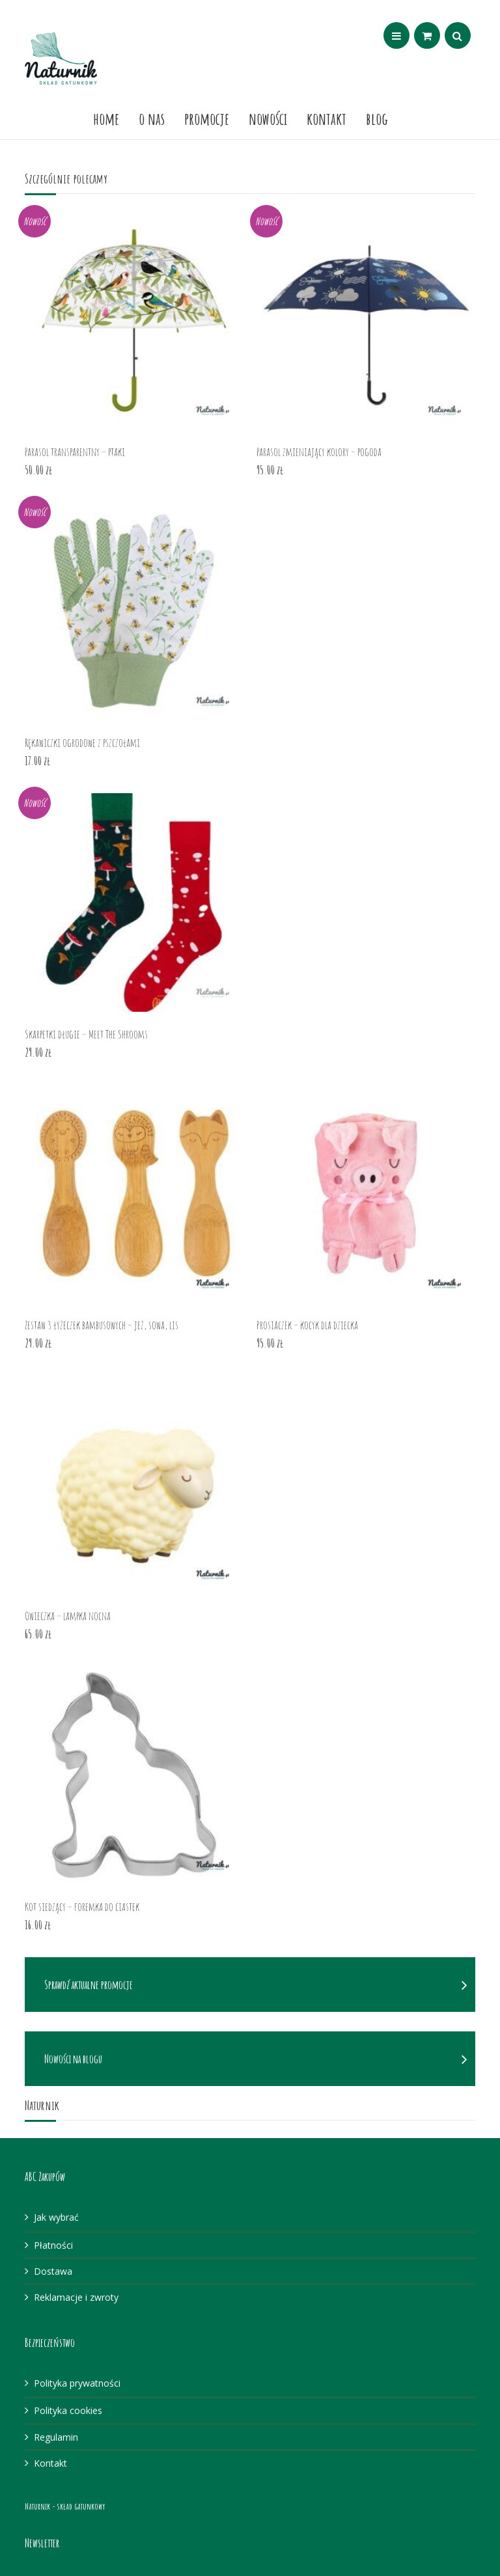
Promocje (206, 118)
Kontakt (326, 118)
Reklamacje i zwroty (76, 2297)
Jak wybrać (56, 2217)
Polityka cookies (68, 2410)
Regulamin (56, 2437)
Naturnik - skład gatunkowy (65, 2506)
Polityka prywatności (77, 2383)
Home (106, 118)
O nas (152, 118)
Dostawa (53, 2271)
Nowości (268, 118)
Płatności (53, 2245)
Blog (377, 118)
